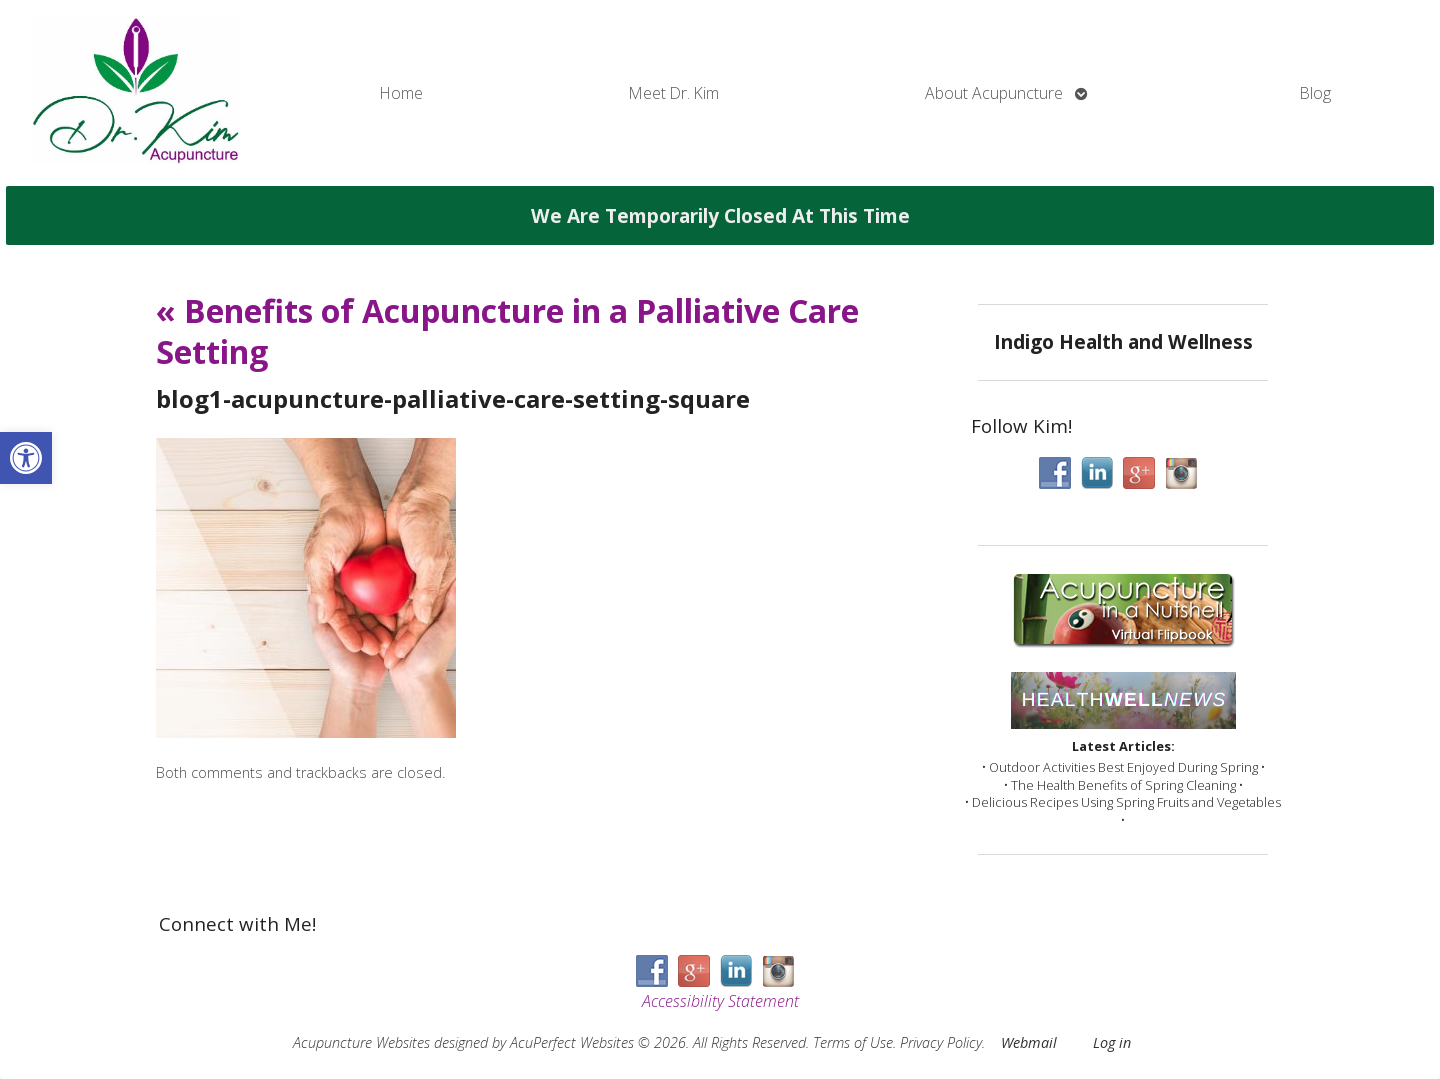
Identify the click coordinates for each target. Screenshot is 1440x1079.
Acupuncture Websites (361, 1042)
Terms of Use (853, 1042)
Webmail (1029, 1042)
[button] (26, 458)
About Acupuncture (994, 93)
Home (401, 93)
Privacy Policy (941, 1042)
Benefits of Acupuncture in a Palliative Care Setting (507, 331)
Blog (1315, 93)
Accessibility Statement (720, 1001)
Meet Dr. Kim (674, 93)
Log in (1112, 1042)
